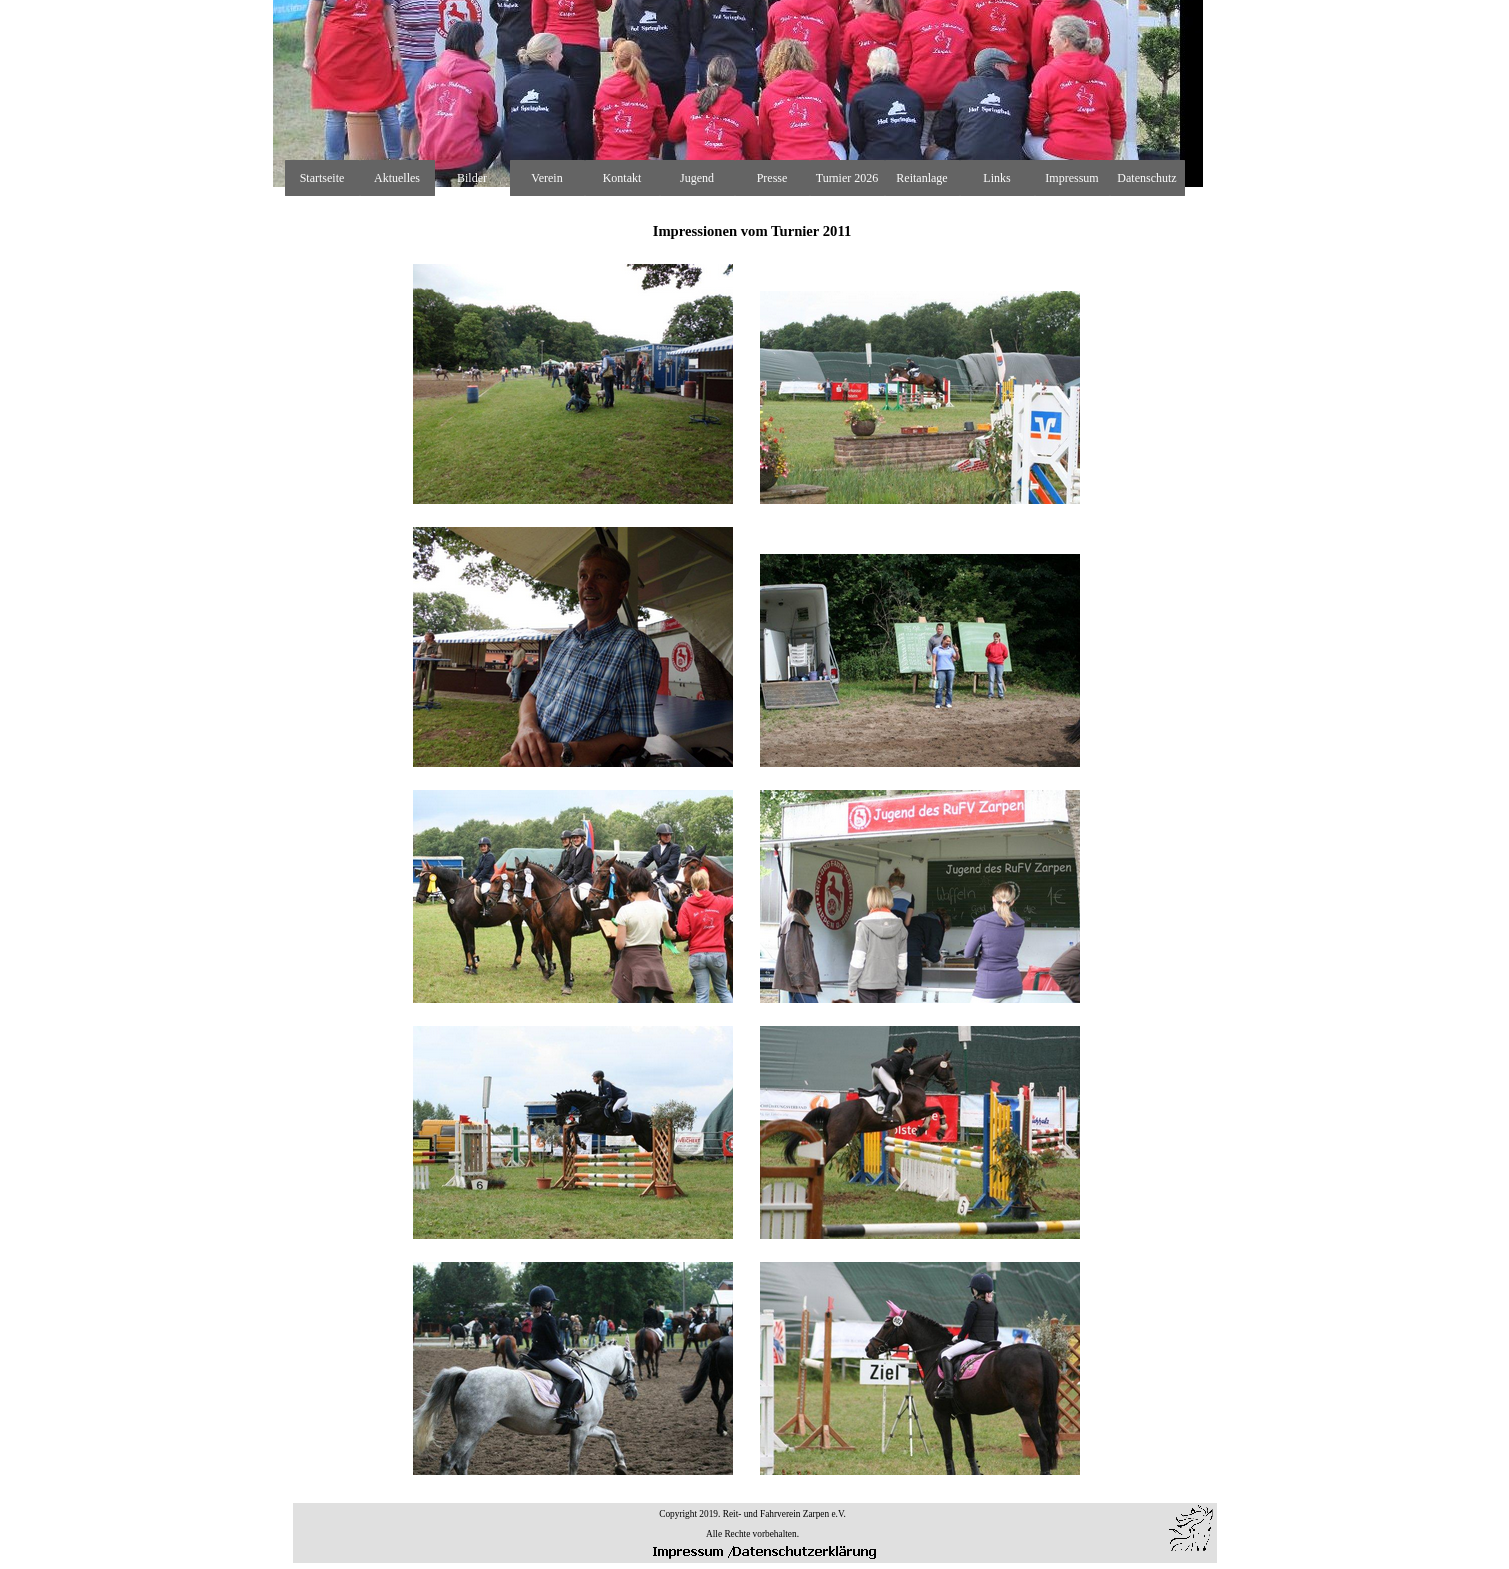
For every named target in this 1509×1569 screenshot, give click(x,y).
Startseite (322, 178)
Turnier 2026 (847, 178)
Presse (772, 178)
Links (996, 178)
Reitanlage (921, 178)
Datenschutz (1146, 178)
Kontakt (622, 178)
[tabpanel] (752, 839)
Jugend (697, 178)
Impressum (1071, 178)
